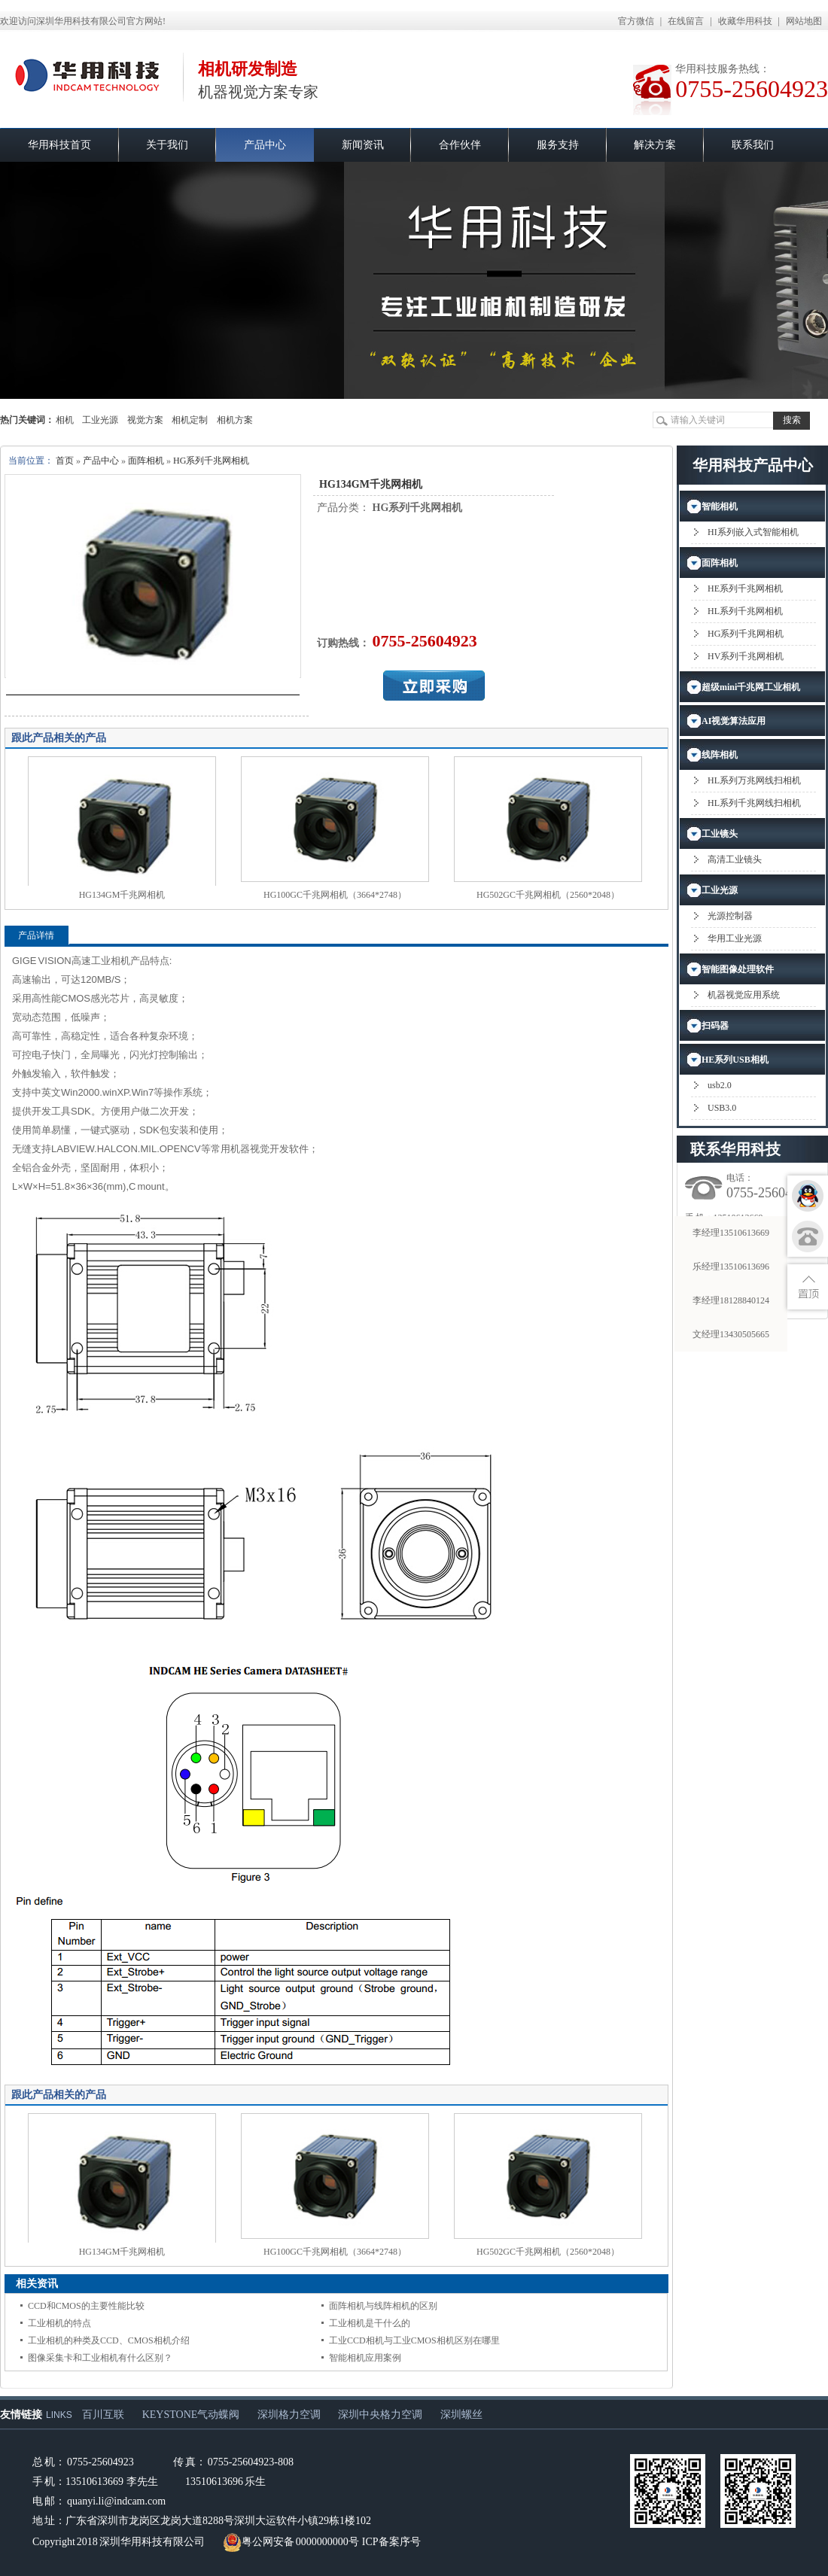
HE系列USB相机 (735, 1059)
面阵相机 (146, 460)
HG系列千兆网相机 (211, 460)
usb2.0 (720, 1085)
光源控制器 (730, 916)
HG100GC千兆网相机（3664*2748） (334, 895)
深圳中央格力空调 (380, 2414)
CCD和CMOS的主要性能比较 (86, 2306)
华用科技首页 (59, 145)
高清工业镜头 (735, 859)
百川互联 (103, 2414)
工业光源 (100, 420)
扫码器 (715, 1025)
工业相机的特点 (59, 2323)
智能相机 (720, 506)
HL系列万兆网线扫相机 (754, 780)
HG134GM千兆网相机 (122, 895)
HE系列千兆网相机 (745, 588)
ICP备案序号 (391, 2541)
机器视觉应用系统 (744, 995)
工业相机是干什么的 (369, 2323)
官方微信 (636, 21)
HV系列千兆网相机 (746, 656)
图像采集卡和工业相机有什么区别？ (100, 2357)
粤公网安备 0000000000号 (291, 2541)
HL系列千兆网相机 (745, 611)
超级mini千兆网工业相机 (751, 687)
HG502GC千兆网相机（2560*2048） (547, 895)
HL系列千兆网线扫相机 (754, 803)
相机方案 (235, 420)
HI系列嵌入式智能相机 (753, 532)
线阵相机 (720, 755)
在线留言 (686, 21)
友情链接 (21, 2414)
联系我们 (753, 145)
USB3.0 (722, 1107)
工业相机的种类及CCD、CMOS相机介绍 (109, 2340)
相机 (65, 420)
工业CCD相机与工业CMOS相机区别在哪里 (414, 2340)
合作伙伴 (460, 145)
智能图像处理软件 (738, 969)
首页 (65, 460)
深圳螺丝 (461, 2414)
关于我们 (167, 145)
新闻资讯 (363, 145)
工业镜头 (720, 834)
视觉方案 (145, 420)
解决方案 (655, 145)
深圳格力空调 (289, 2414)
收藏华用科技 (745, 21)
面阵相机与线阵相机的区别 (383, 2306)
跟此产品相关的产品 (58, 738)
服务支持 (558, 145)
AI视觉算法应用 (734, 721)
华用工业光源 (735, 938)
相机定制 (190, 420)
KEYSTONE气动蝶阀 (191, 2414)
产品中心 (265, 145)
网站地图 (804, 21)
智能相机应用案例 (365, 2357)
